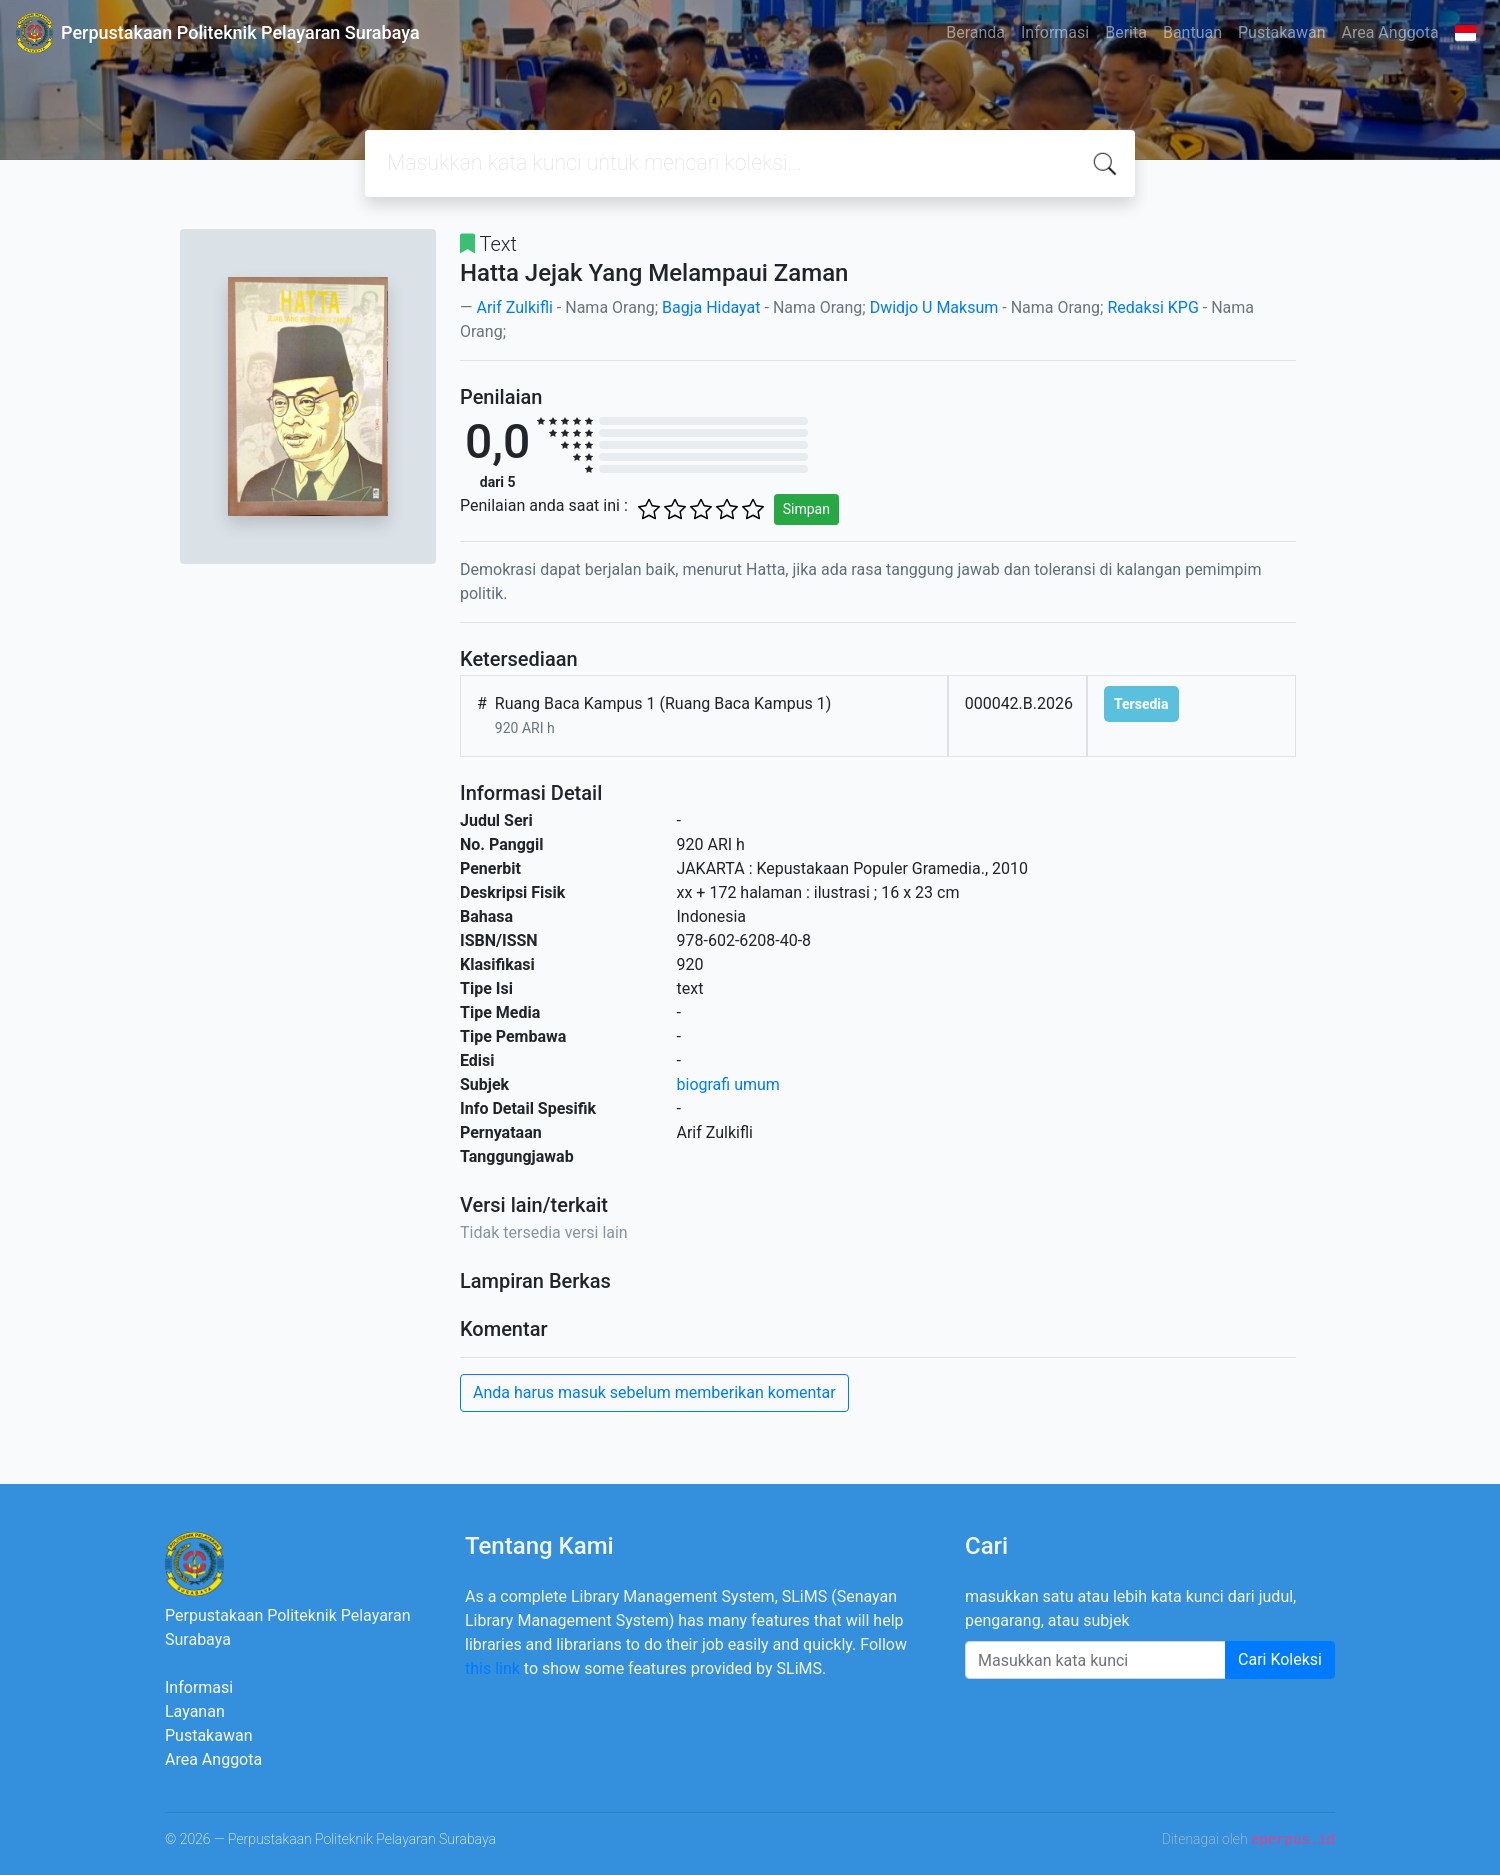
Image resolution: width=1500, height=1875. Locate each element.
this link (492, 1668)
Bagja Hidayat (711, 307)
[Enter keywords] (1095, 1660)
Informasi (1055, 32)
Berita (1126, 32)
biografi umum (728, 1084)
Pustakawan (1281, 32)
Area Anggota (1390, 32)
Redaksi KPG (1152, 307)
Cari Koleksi (1280, 1659)
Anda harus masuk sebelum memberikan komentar (654, 1392)
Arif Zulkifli (514, 307)
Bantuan (1192, 32)
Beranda (975, 32)
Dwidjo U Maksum (934, 307)
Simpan (806, 509)
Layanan (195, 1711)
